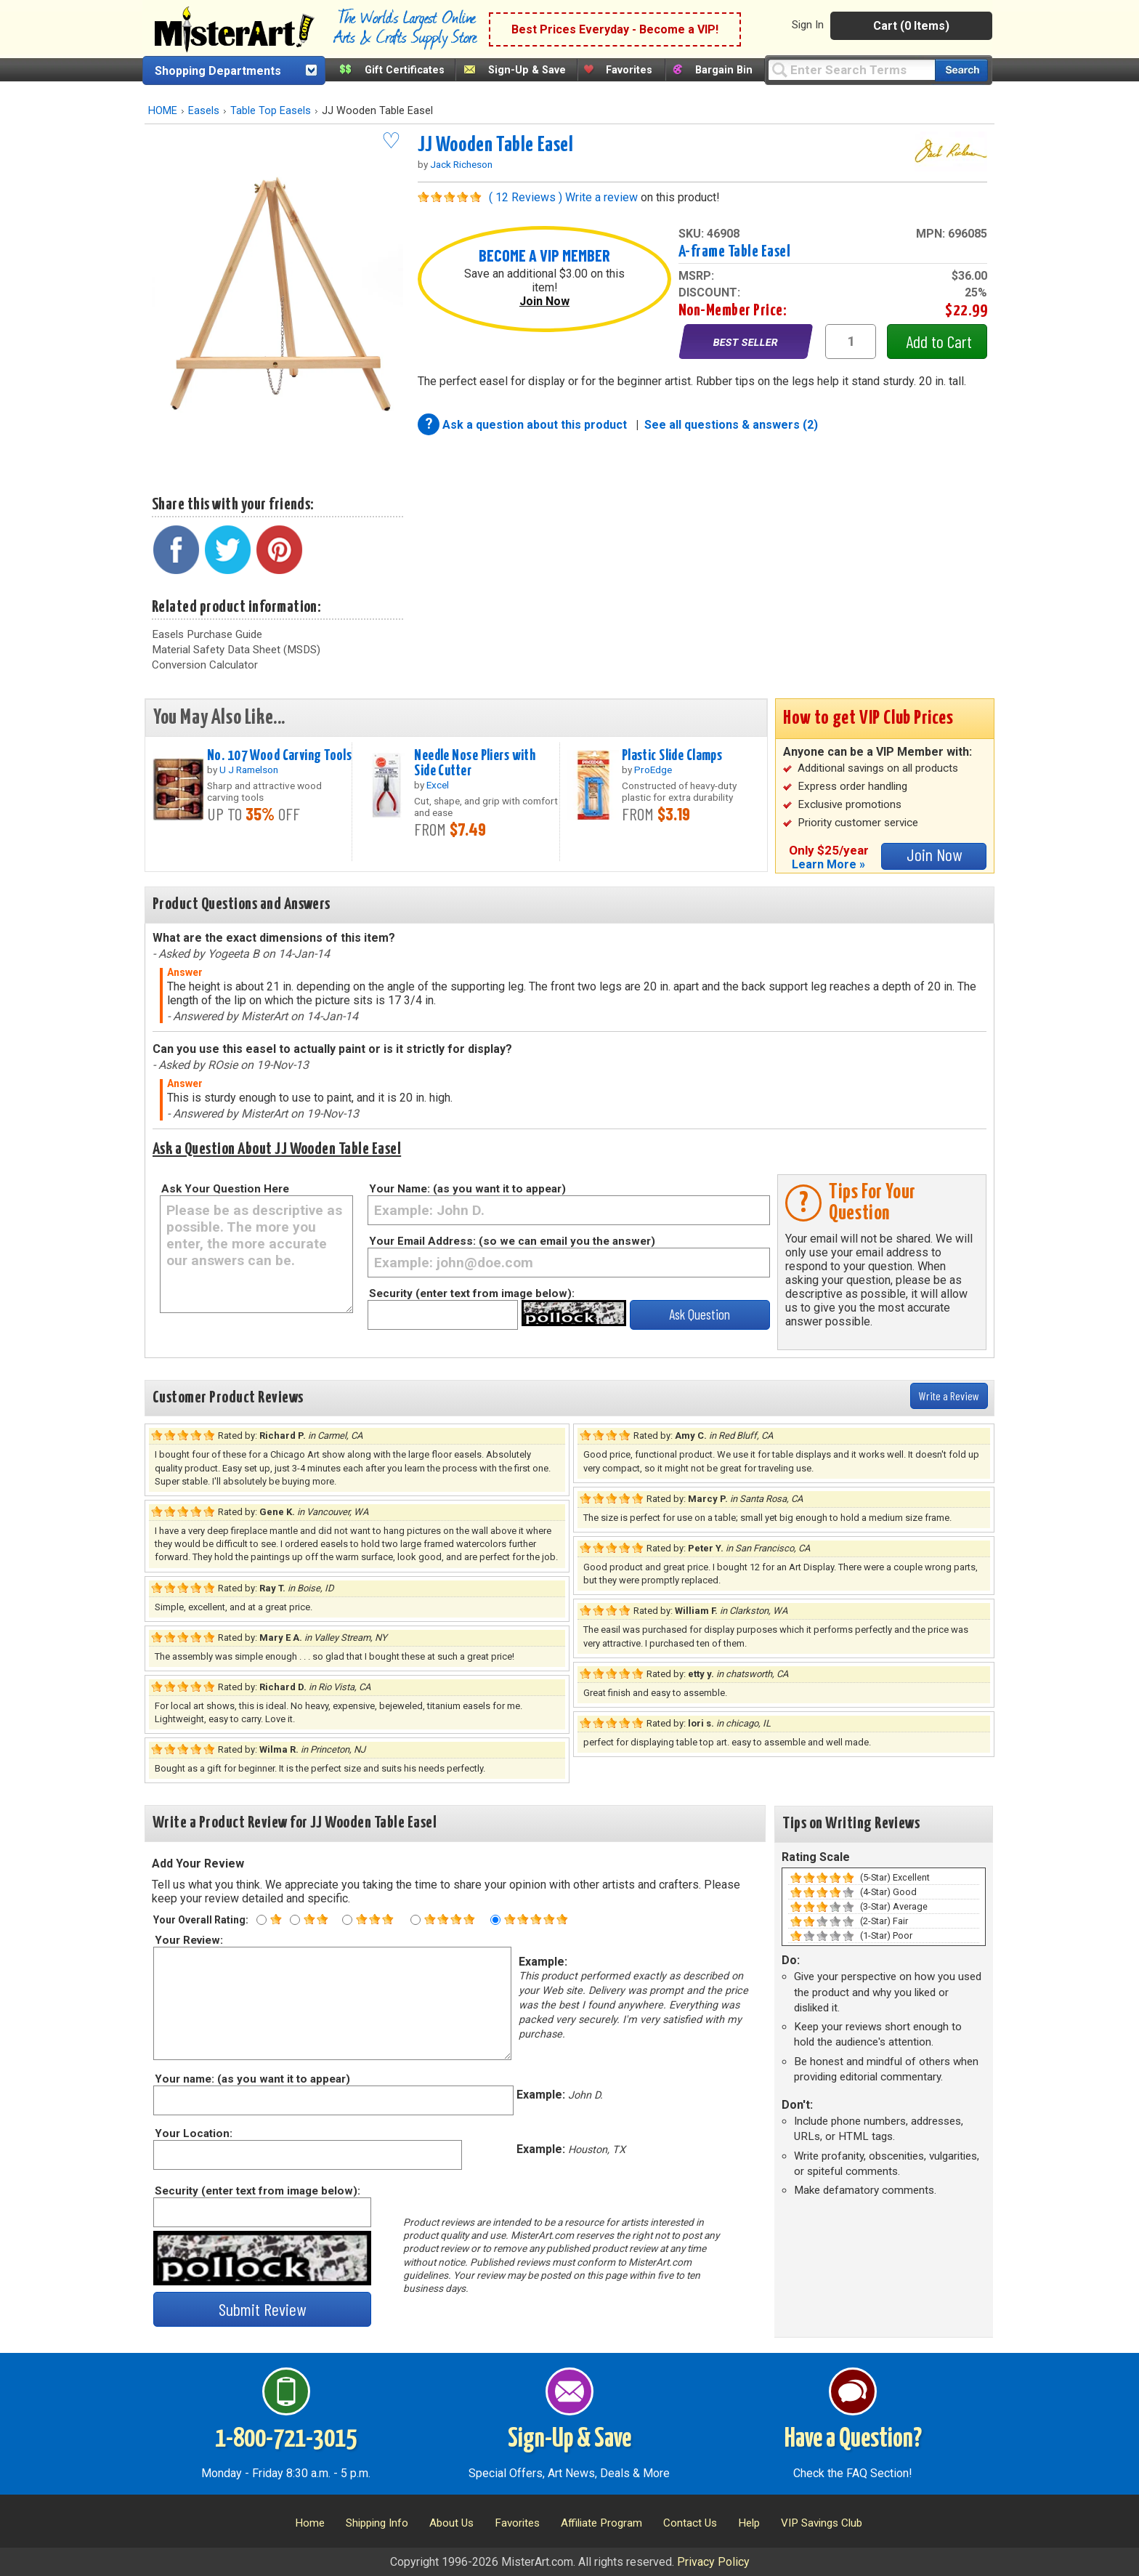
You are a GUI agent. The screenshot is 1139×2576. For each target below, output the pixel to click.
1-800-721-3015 (286, 2439)
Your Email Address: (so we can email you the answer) (512, 1241)
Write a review (601, 197)
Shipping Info (377, 2522)
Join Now (544, 301)
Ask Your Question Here (225, 1188)
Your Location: (192, 2133)
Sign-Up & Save (527, 70)
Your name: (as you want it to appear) (251, 2079)
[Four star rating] (415, 1920)
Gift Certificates (405, 70)
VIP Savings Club (821, 2522)
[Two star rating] (295, 1920)
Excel (437, 785)
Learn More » (828, 864)
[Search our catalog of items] (961, 70)
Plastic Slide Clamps (672, 755)
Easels (203, 111)
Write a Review (949, 1395)
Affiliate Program (601, 2522)
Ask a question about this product (536, 425)
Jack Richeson (461, 164)
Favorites (629, 70)
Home (310, 2522)
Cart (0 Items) (911, 26)
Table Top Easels (270, 111)
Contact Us (690, 2522)
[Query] (851, 69)
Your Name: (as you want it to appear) (467, 1188)
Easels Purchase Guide (207, 634)
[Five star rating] (495, 1920)
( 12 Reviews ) (525, 197)
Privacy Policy (713, 2562)
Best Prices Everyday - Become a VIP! (614, 29)
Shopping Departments (218, 71)
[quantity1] (850, 341)
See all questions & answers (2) (731, 425)
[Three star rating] (347, 1920)
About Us (451, 2522)
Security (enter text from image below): (472, 1293)
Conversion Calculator (205, 664)
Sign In (808, 24)
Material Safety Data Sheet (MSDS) (236, 649)
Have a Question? (853, 2439)
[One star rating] (261, 1920)
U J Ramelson (248, 769)
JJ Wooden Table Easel (496, 145)
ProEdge (653, 769)
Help (749, 2522)
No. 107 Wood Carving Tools (279, 755)
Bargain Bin (724, 70)
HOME (162, 111)
